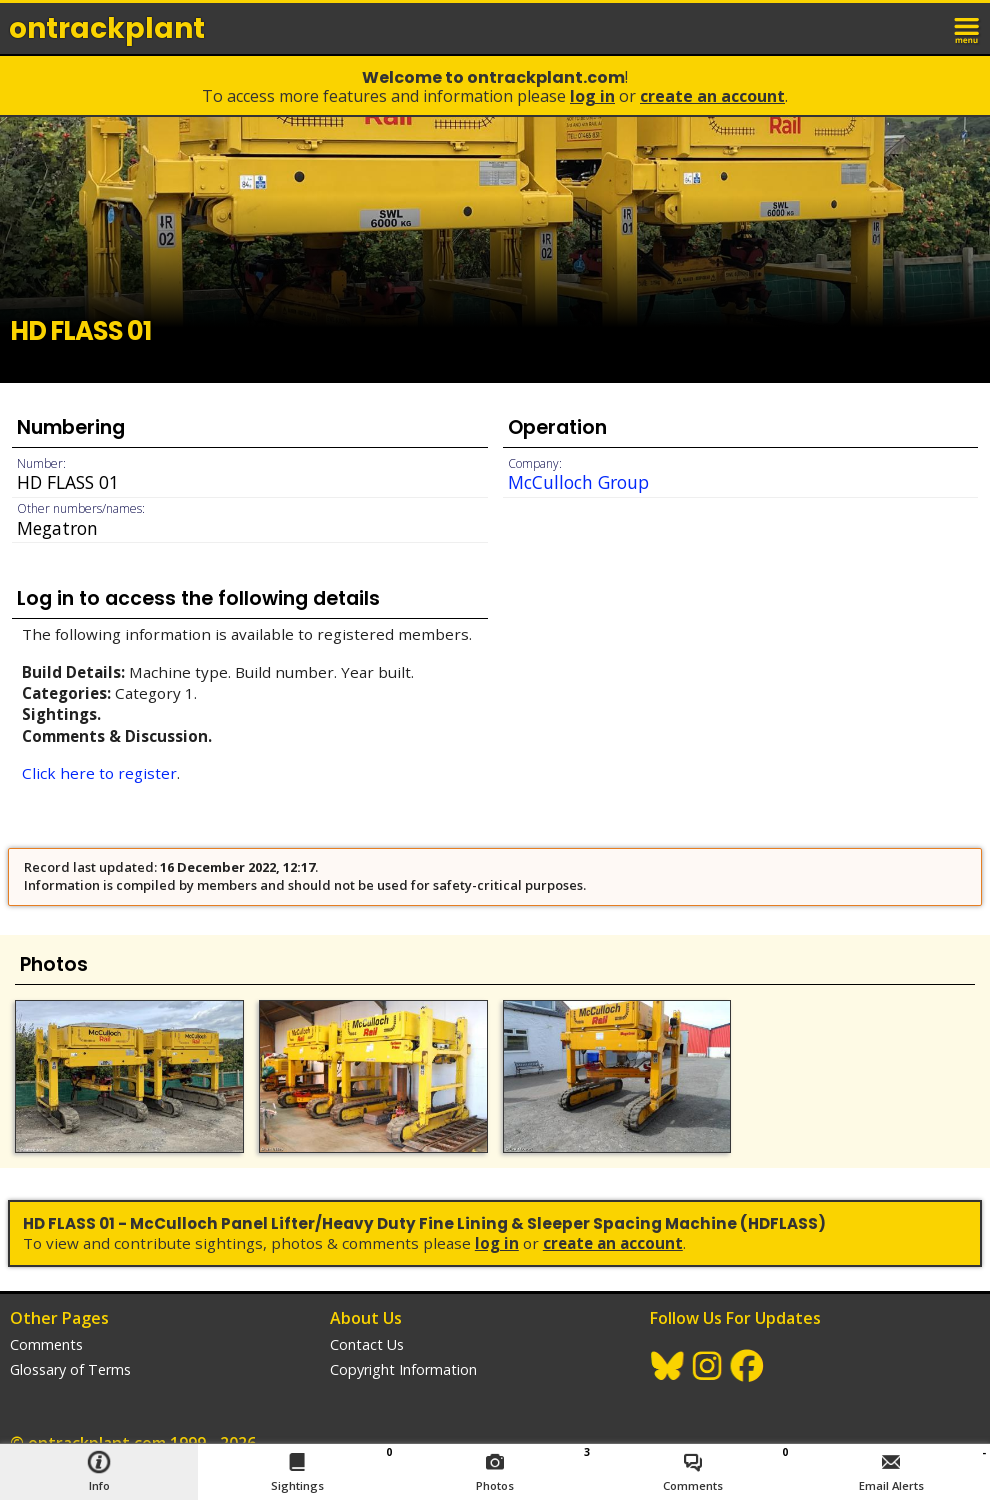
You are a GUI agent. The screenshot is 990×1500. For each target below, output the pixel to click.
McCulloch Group (578, 482)
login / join (924, 28)
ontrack (107, 28)
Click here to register (99, 773)
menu (968, 28)
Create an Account (712, 96)
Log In (592, 96)
